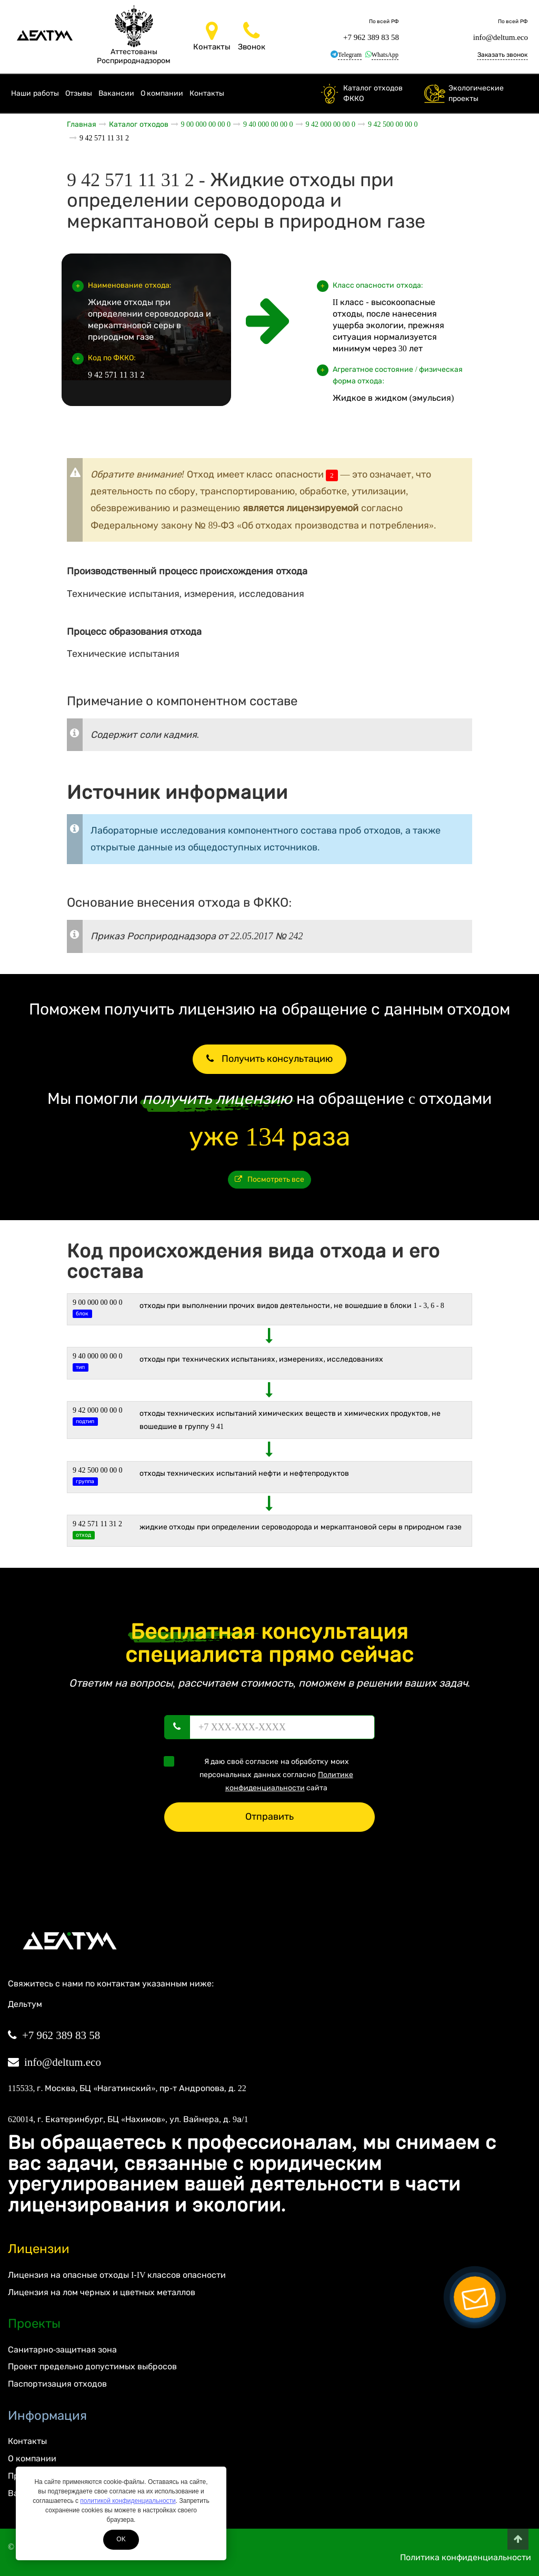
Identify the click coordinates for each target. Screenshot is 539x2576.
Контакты (206, 93)
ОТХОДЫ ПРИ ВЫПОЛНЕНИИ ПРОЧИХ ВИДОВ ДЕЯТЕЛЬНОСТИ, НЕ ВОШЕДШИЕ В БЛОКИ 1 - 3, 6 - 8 (291, 1306)
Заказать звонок (502, 54)
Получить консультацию (269, 1058)
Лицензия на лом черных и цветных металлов (101, 2292)
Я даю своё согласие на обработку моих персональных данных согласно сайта (262, 1774)
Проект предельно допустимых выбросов (92, 2366)
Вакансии (116, 93)
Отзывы (78, 93)
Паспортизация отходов (57, 2383)
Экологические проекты (476, 93)
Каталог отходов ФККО (373, 93)
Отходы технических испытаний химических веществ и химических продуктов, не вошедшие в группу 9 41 (290, 1420)
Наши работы (35, 93)
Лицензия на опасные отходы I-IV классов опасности (117, 2274)
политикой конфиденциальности (127, 2500)
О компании (162, 93)
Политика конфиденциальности (465, 2557)
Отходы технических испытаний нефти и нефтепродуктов (244, 1473)
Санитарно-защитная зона (62, 2349)
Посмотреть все (270, 1179)
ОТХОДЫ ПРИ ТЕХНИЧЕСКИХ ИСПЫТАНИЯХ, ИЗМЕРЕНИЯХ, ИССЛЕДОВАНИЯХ (261, 1359)
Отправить (269, 1816)
